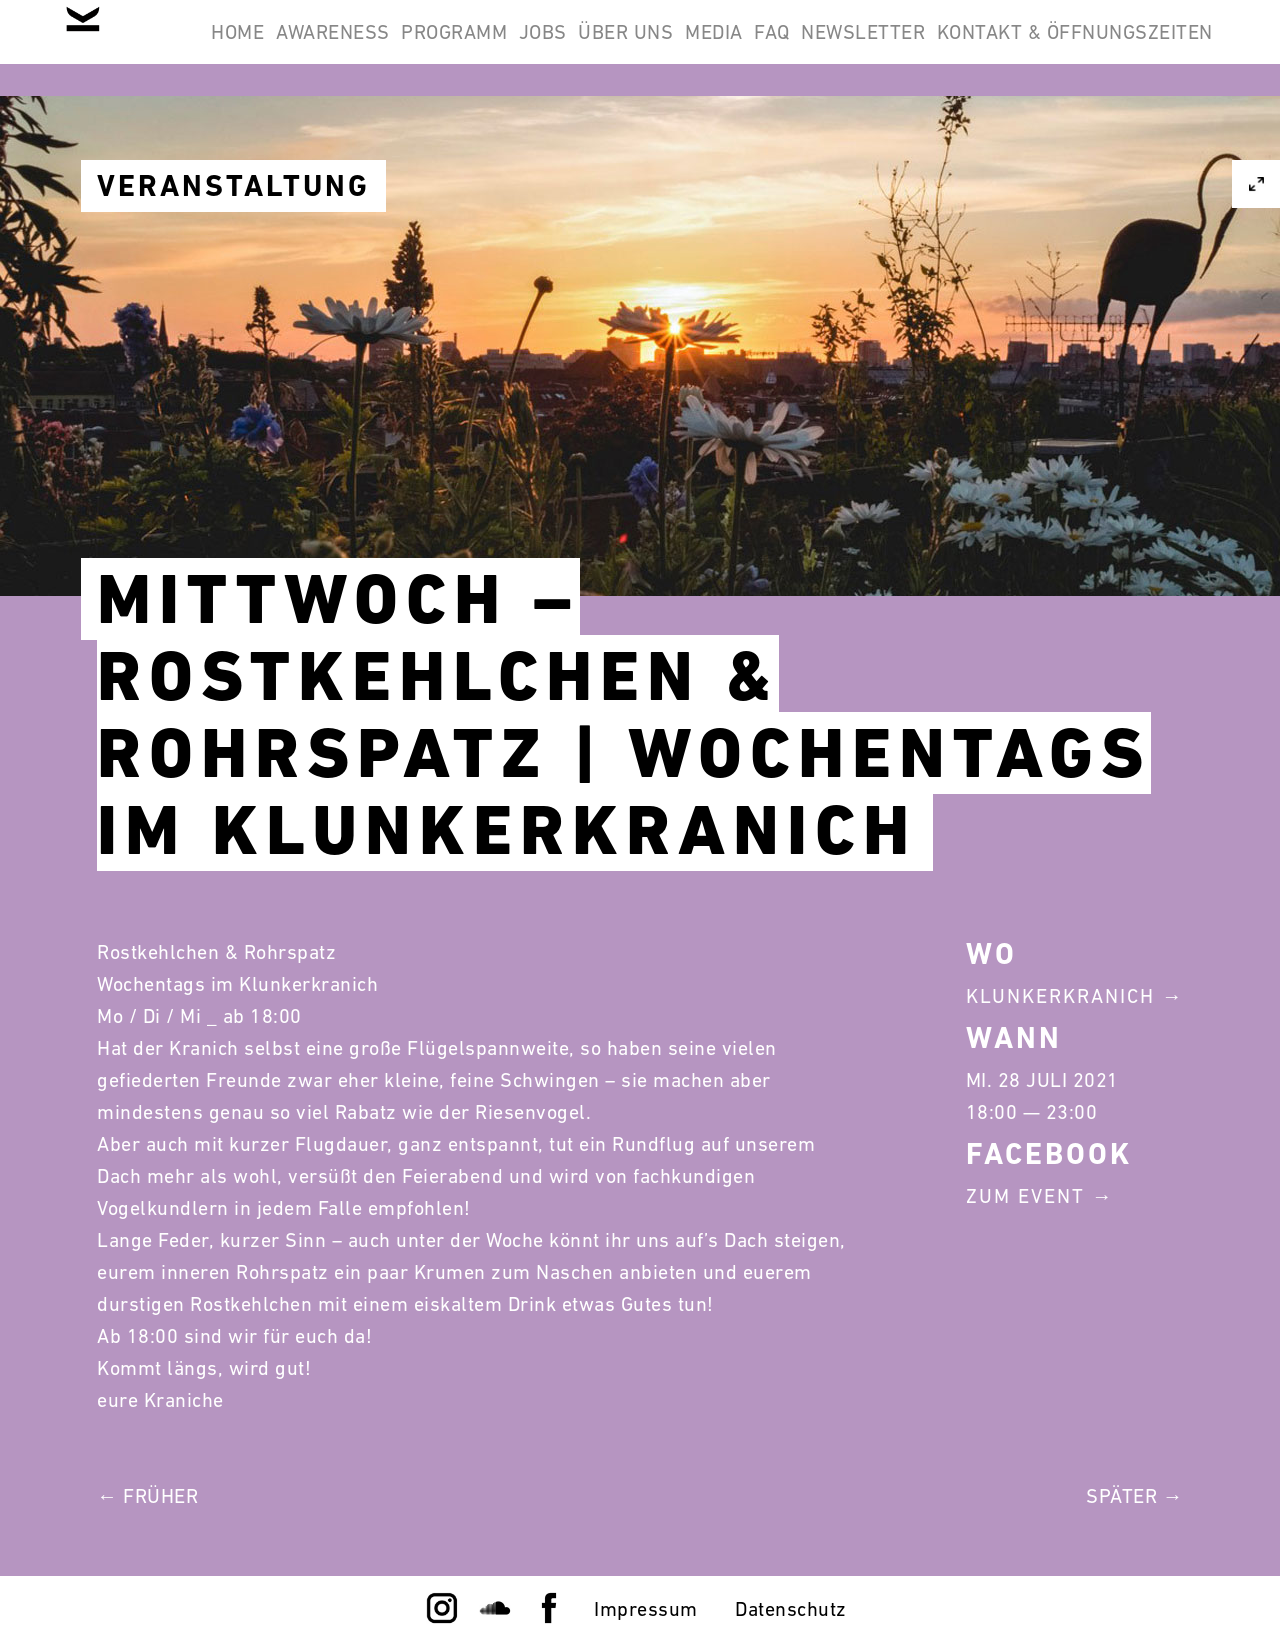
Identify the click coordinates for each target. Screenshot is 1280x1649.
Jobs (714, 48)
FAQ (1021, 48)
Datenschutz (791, 1609)
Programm (600, 48)
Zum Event (1025, 1196)
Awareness (453, 48)
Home (331, 48)
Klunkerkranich (1060, 996)
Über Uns (823, 48)
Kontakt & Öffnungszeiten (1062, 144)
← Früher (147, 1496)
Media (937, 48)
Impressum (646, 1609)
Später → (1134, 1496)
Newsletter (1138, 48)
